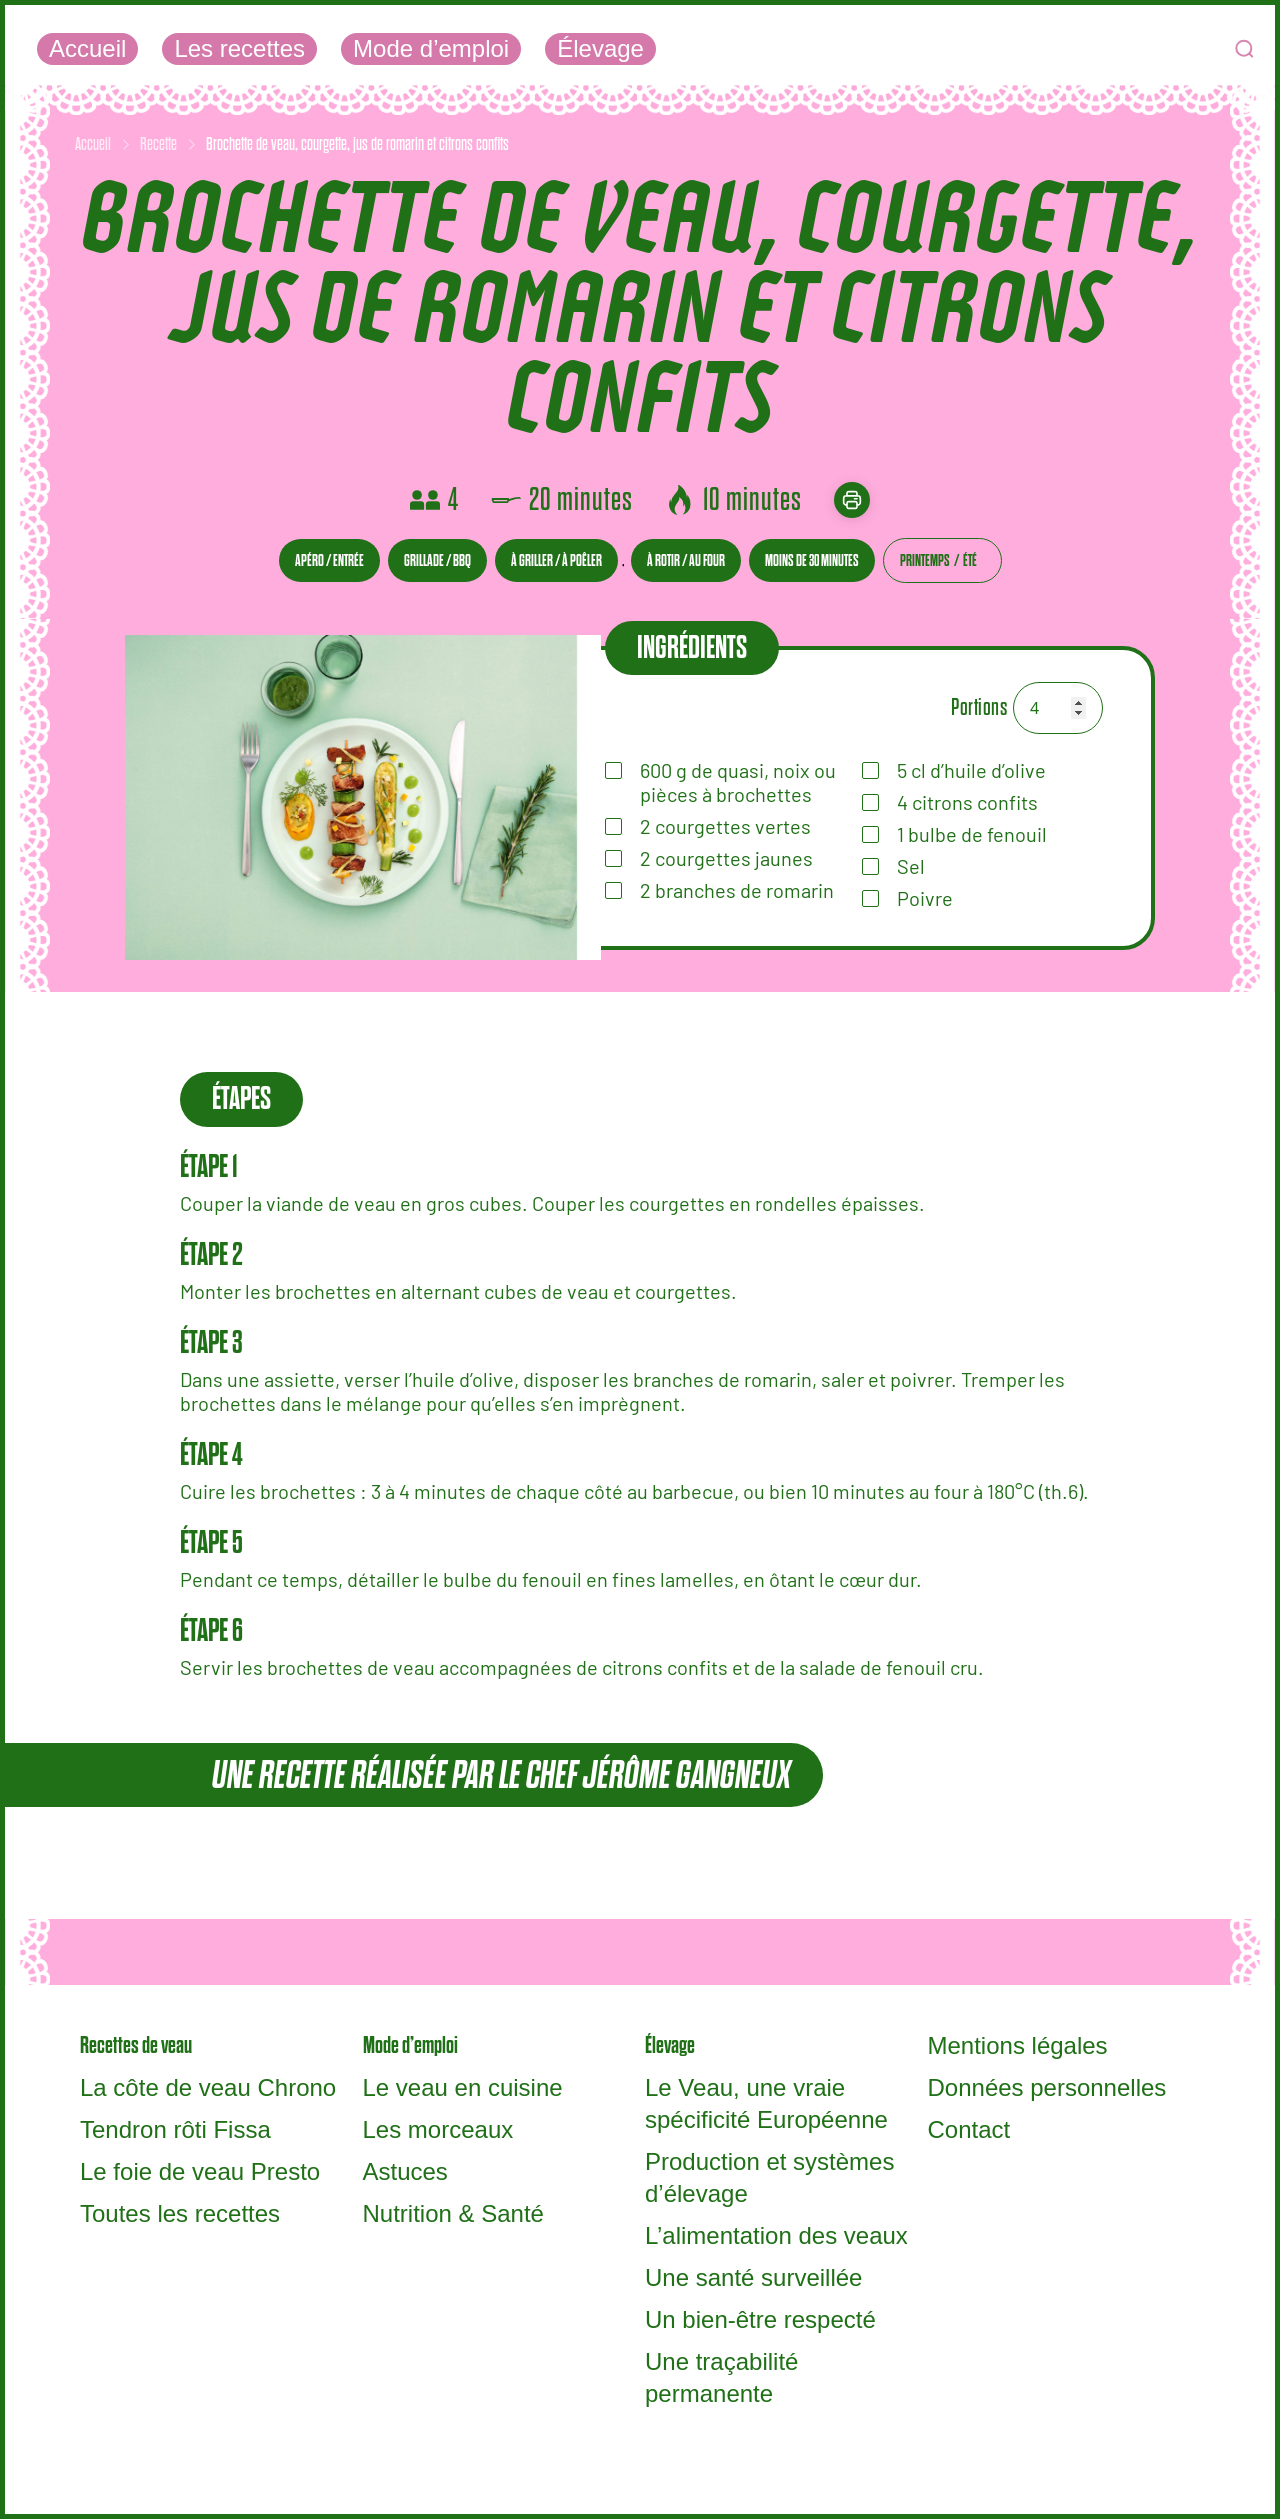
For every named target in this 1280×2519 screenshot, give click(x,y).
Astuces (405, 2171)
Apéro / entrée (329, 560)
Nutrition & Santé (453, 2213)
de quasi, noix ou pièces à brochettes (738, 782)
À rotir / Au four (686, 560)
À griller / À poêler (556, 560)
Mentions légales (1018, 2045)
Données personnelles (1047, 2087)
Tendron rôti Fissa (175, 2129)
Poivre (925, 898)
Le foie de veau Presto (200, 2171)
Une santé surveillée (753, 2277)
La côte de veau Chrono (208, 2087)
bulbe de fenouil (972, 834)
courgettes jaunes (726, 858)
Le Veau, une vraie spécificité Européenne (766, 2103)
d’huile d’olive (971, 770)
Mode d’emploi (431, 48)
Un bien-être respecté (760, 2319)
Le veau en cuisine (463, 2087)
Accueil (87, 48)
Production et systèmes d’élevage (769, 2177)
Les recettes (239, 48)
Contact (969, 2129)
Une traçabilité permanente (721, 2377)
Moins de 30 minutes (812, 560)
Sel (911, 866)
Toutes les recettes (180, 2213)
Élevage (600, 48)
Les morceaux (438, 2129)
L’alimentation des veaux (776, 2235)
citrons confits (967, 802)
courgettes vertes (725, 826)
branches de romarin (737, 890)
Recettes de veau (136, 2045)
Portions (979, 707)
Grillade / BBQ (437, 560)
